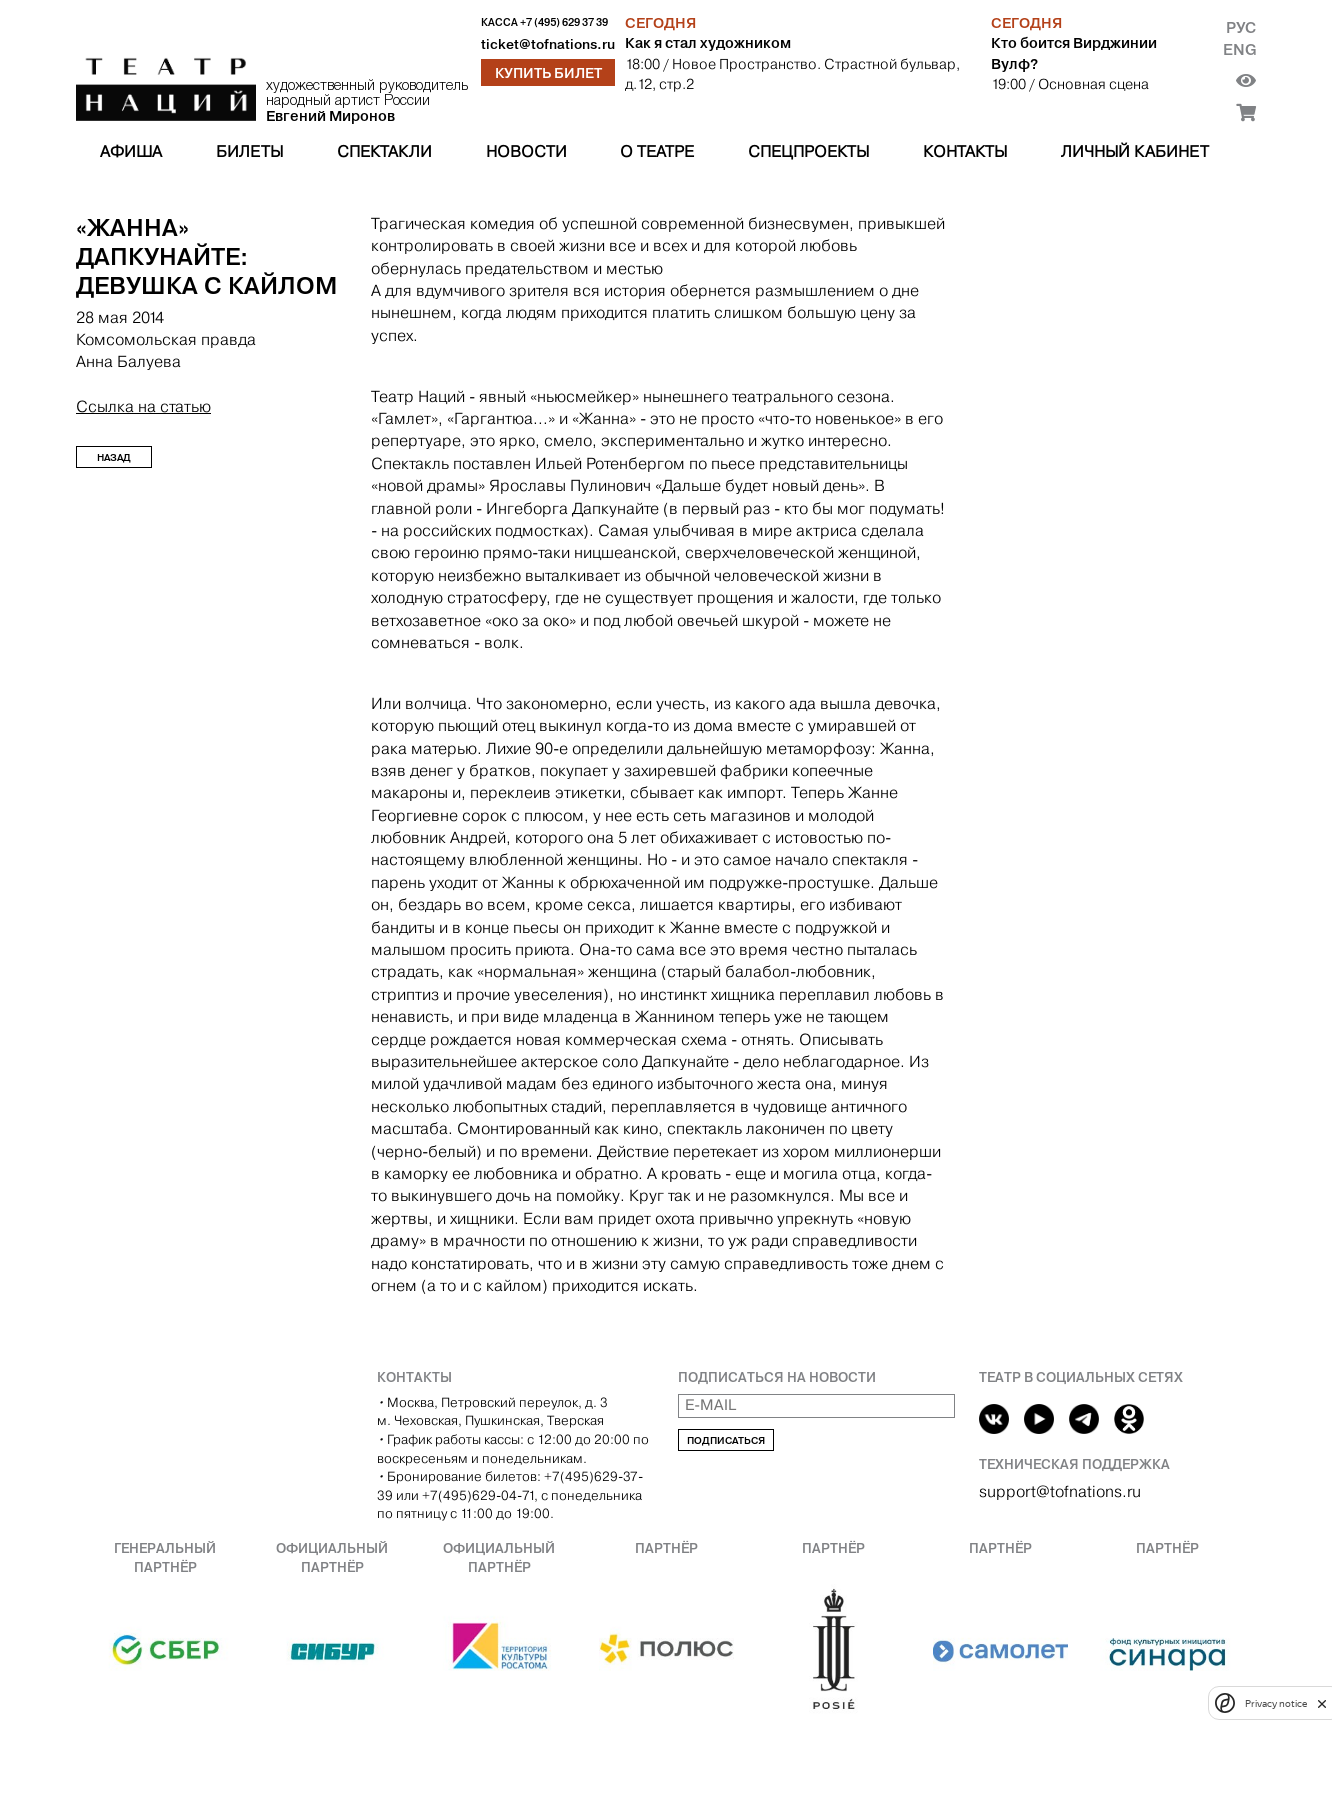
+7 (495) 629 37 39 (564, 22)
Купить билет (548, 73)
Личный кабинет (1135, 151)
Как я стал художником (708, 43)
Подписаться (726, 1440)
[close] (1322, 1703)
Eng (1239, 49)
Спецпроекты (808, 151)
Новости (526, 151)
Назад (114, 457)
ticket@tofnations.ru (548, 44)
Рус (1241, 27)
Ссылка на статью (143, 406)
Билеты (249, 151)
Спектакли (384, 151)
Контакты (965, 151)
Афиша (131, 151)
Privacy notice (1276, 1703)
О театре (657, 151)
